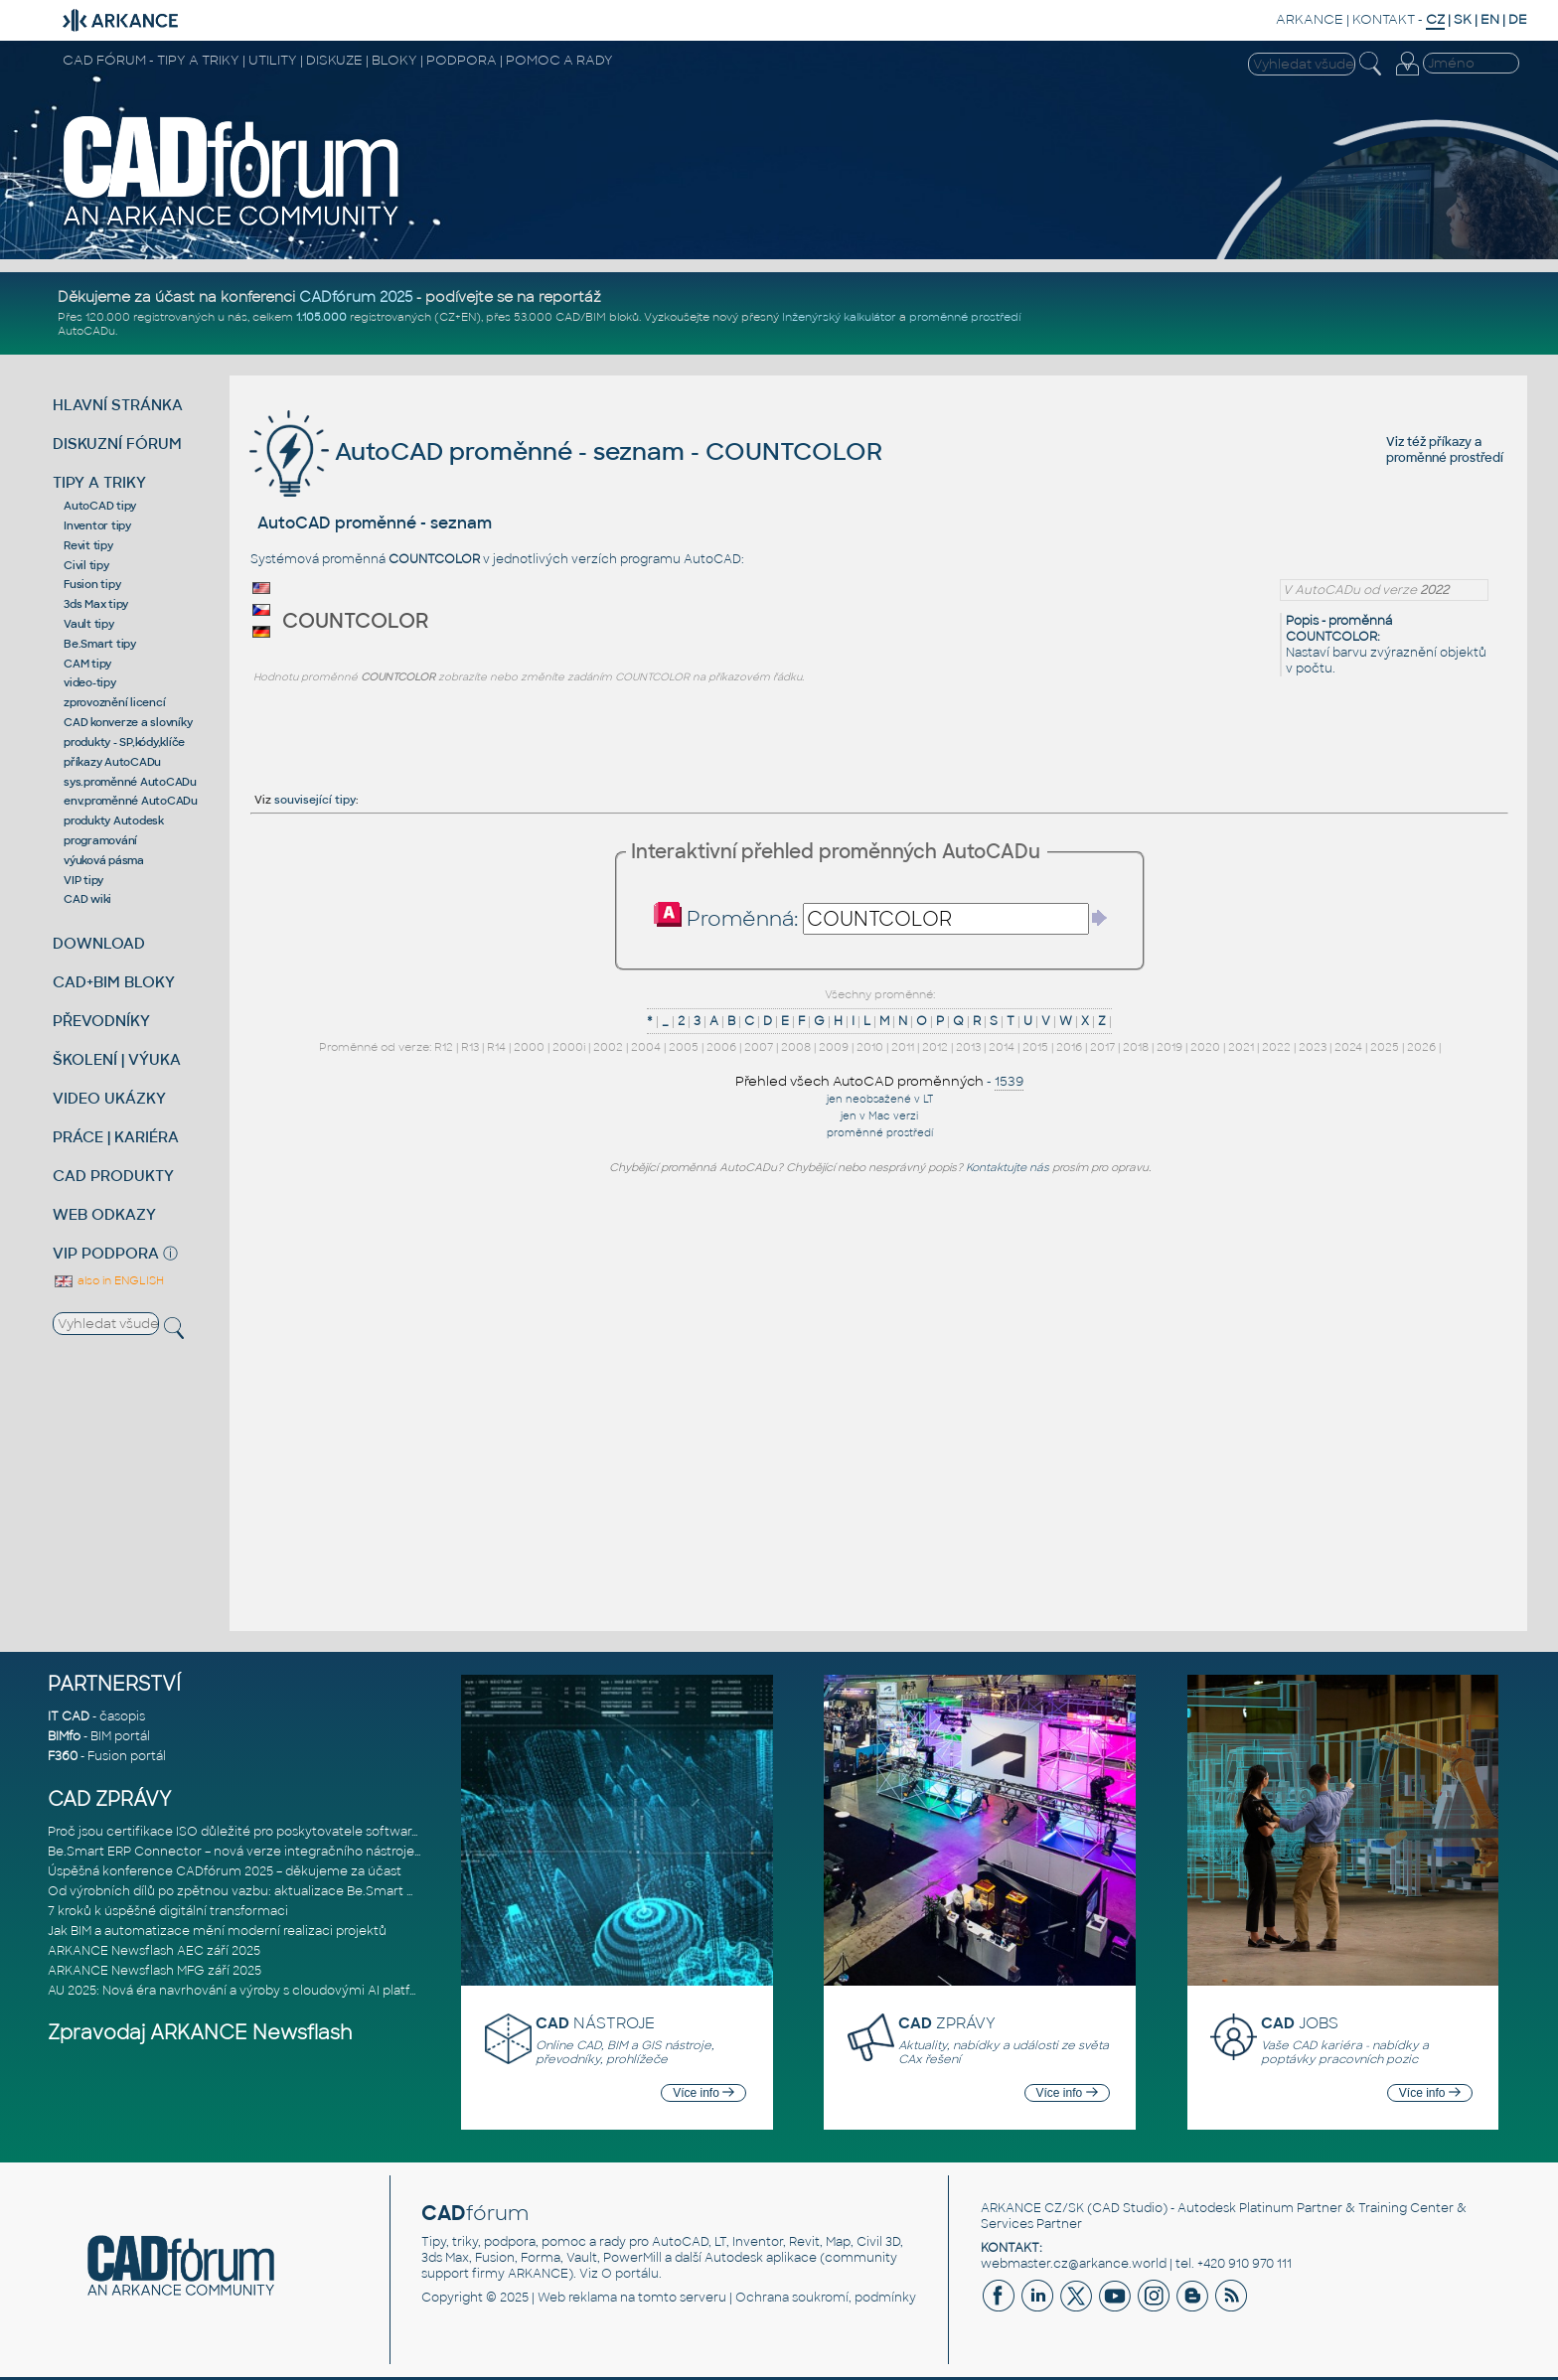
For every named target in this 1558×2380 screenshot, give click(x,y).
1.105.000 (321, 317)
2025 (1384, 1047)
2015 (1035, 1047)
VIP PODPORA (106, 1253)
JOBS (1299, 2022)
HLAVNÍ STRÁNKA (118, 404)
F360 (63, 1756)
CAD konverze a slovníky (128, 722)
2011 (902, 1047)
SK (1463, 19)
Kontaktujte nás (1007, 1167)
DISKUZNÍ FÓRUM (117, 443)
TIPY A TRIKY (99, 482)
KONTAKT (1383, 19)
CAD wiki (87, 899)
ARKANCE (1309, 19)
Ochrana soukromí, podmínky (825, 2298)
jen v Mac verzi (879, 1116)
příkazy (1450, 442)
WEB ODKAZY (104, 1214)
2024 (1348, 1047)
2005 (684, 1047)
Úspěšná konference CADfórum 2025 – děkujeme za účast (224, 1871)
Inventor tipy (97, 525)
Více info (703, 2093)
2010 (870, 1047)
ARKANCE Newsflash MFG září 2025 (154, 1971)
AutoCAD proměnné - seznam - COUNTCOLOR (565, 451)
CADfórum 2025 (355, 297)
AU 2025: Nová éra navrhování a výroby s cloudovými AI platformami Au (263, 1991)
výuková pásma (104, 860)
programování (100, 840)
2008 (796, 1047)
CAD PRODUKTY (113, 1175)
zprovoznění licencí (114, 702)
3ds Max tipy (96, 604)
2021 (1241, 1047)
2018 (1136, 1047)
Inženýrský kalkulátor (839, 317)
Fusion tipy (92, 584)
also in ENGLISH (108, 1280)
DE (1517, 19)
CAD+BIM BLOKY (114, 981)
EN (1489, 19)
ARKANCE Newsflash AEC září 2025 (154, 1951)
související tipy (315, 800)
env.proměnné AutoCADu (131, 801)
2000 (529, 1047)
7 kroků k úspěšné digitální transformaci (168, 1911)
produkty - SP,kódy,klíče (124, 742)
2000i (568, 1047)
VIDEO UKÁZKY (109, 1098)
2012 (935, 1047)
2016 (1069, 1047)
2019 (1169, 1047)
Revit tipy (88, 545)
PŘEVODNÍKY (101, 1020)
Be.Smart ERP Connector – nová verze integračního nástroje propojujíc (263, 1851)
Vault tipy (89, 624)
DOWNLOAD (99, 943)
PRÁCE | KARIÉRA (116, 1136)
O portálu (630, 2274)
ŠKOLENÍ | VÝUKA (117, 1059)
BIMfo (64, 1736)
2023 (1312, 1047)
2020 (1205, 1047)
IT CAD (68, 1716)
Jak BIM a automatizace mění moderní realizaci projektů (217, 1931)
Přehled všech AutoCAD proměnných (859, 1081)
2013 (968, 1047)
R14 (496, 1047)
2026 (1421, 1047)
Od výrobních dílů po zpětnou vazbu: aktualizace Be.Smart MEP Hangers (267, 1891)
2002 (608, 1047)
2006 (721, 1047)
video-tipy (90, 682)
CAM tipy (87, 663)
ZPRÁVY (947, 2022)
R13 (470, 1047)
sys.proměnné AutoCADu (130, 782)
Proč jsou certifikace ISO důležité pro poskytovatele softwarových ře (256, 1832)
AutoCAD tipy (100, 506)
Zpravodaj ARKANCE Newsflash (200, 2032)
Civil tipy (86, 565)
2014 (1001, 1047)
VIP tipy (83, 880)
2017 (1102, 1047)
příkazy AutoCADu (112, 762)
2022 (1276, 1047)
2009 (834, 1047)
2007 (758, 1047)
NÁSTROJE (595, 2022)
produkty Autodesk (114, 820)
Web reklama (577, 2298)
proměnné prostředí (964, 317)
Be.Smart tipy (100, 644)
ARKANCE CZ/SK (1032, 2208)
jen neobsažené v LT (880, 1099)
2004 (646, 1047)
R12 (443, 1047)
